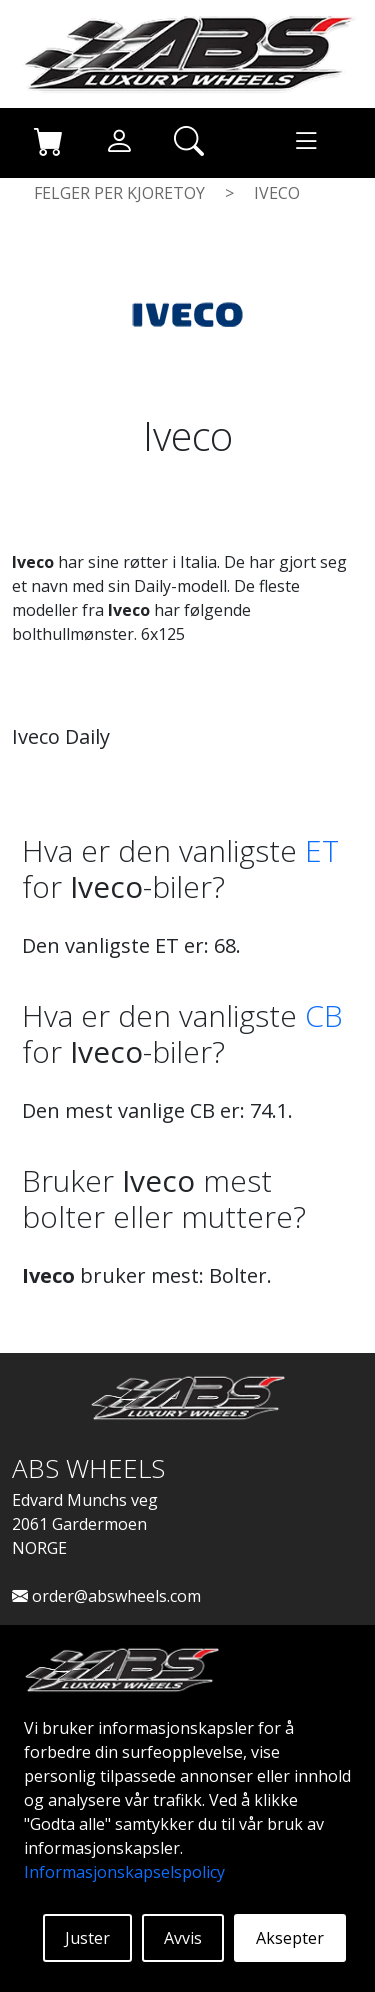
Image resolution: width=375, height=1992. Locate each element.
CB (324, 1015)
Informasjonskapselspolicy (124, 1872)
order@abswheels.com (106, 1596)
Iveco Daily (61, 736)
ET (322, 850)
